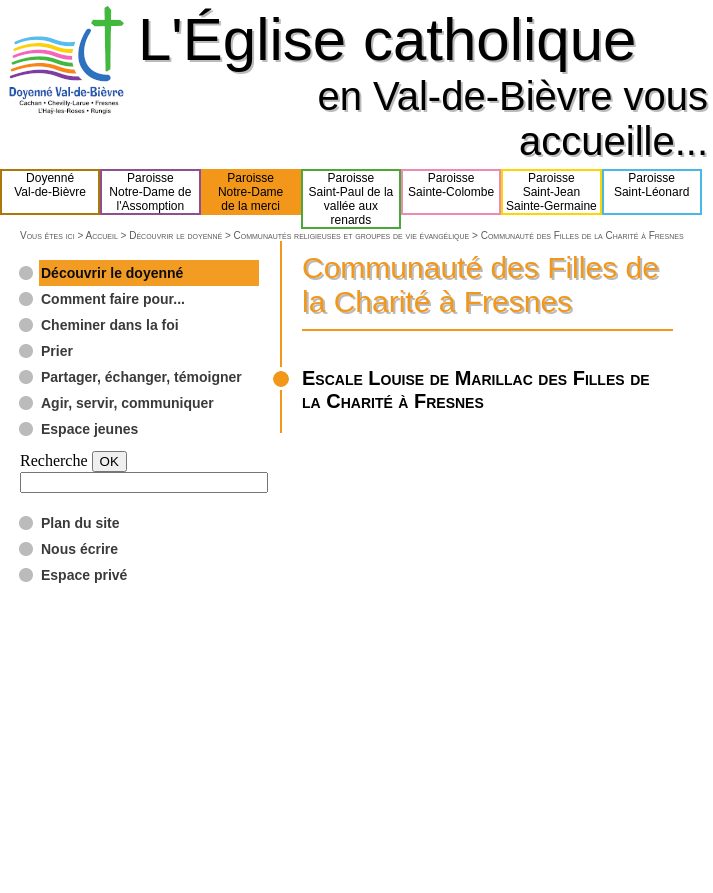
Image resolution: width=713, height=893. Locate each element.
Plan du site (80, 523)
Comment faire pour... (113, 299)
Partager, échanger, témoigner (141, 377)
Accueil (101, 235)
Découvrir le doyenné (175, 235)
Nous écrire (79, 549)
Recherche (54, 460)
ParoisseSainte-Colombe (451, 192)
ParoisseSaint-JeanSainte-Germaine (551, 192)
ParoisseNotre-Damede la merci (250, 192)
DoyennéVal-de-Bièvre (50, 192)
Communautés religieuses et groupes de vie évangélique (352, 235)
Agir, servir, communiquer (127, 403)
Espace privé (84, 575)
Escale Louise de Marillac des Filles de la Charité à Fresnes (476, 389)
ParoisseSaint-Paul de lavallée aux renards (351, 199)
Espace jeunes (89, 429)
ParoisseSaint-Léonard (651, 192)
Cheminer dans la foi (110, 325)
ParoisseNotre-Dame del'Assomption (150, 192)
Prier (57, 351)
